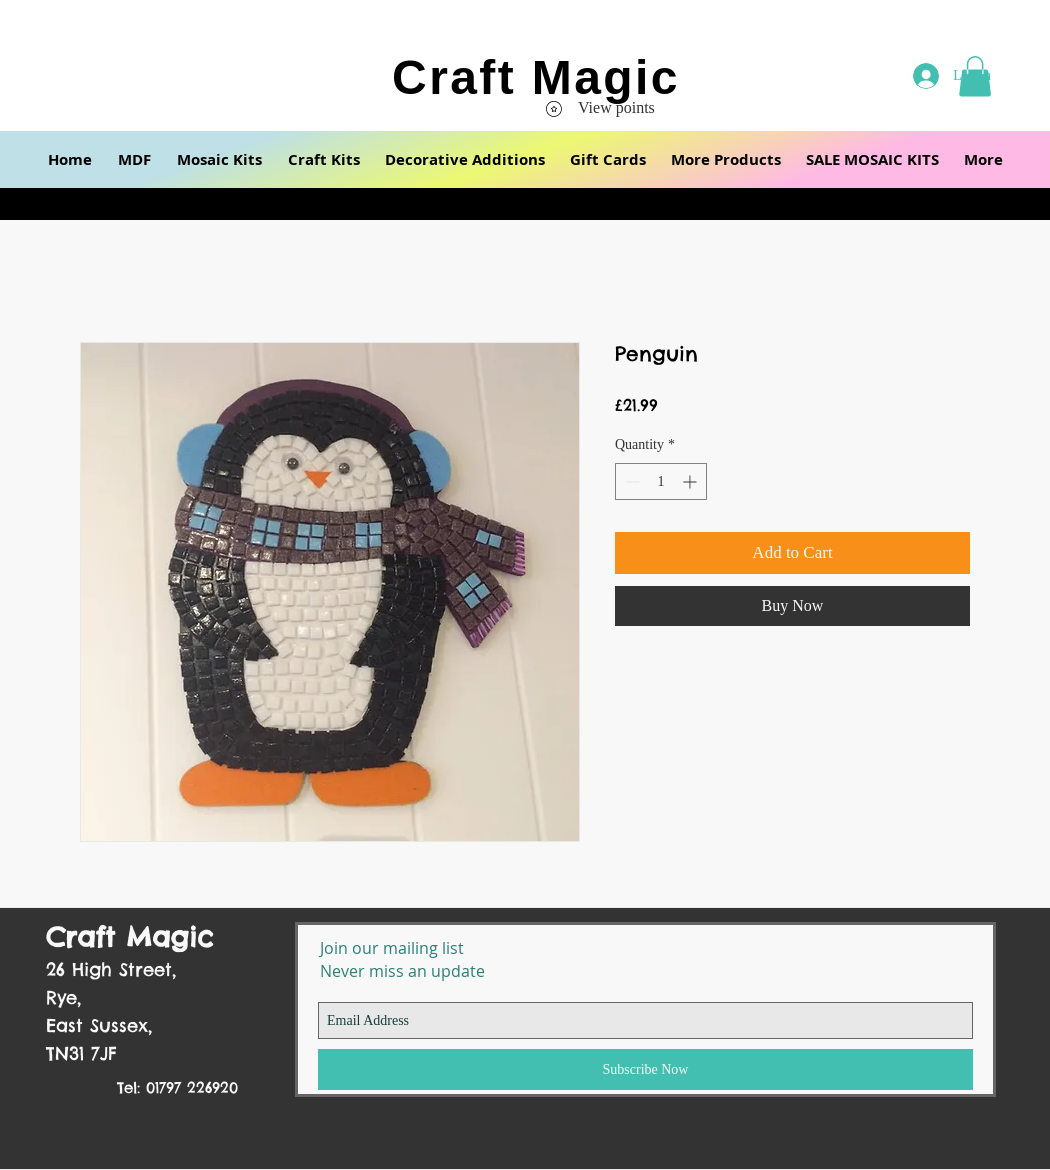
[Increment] (691, 481)
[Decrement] (630, 481)
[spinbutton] (661, 481)
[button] (134, 159)
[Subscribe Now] (645, 1069)
